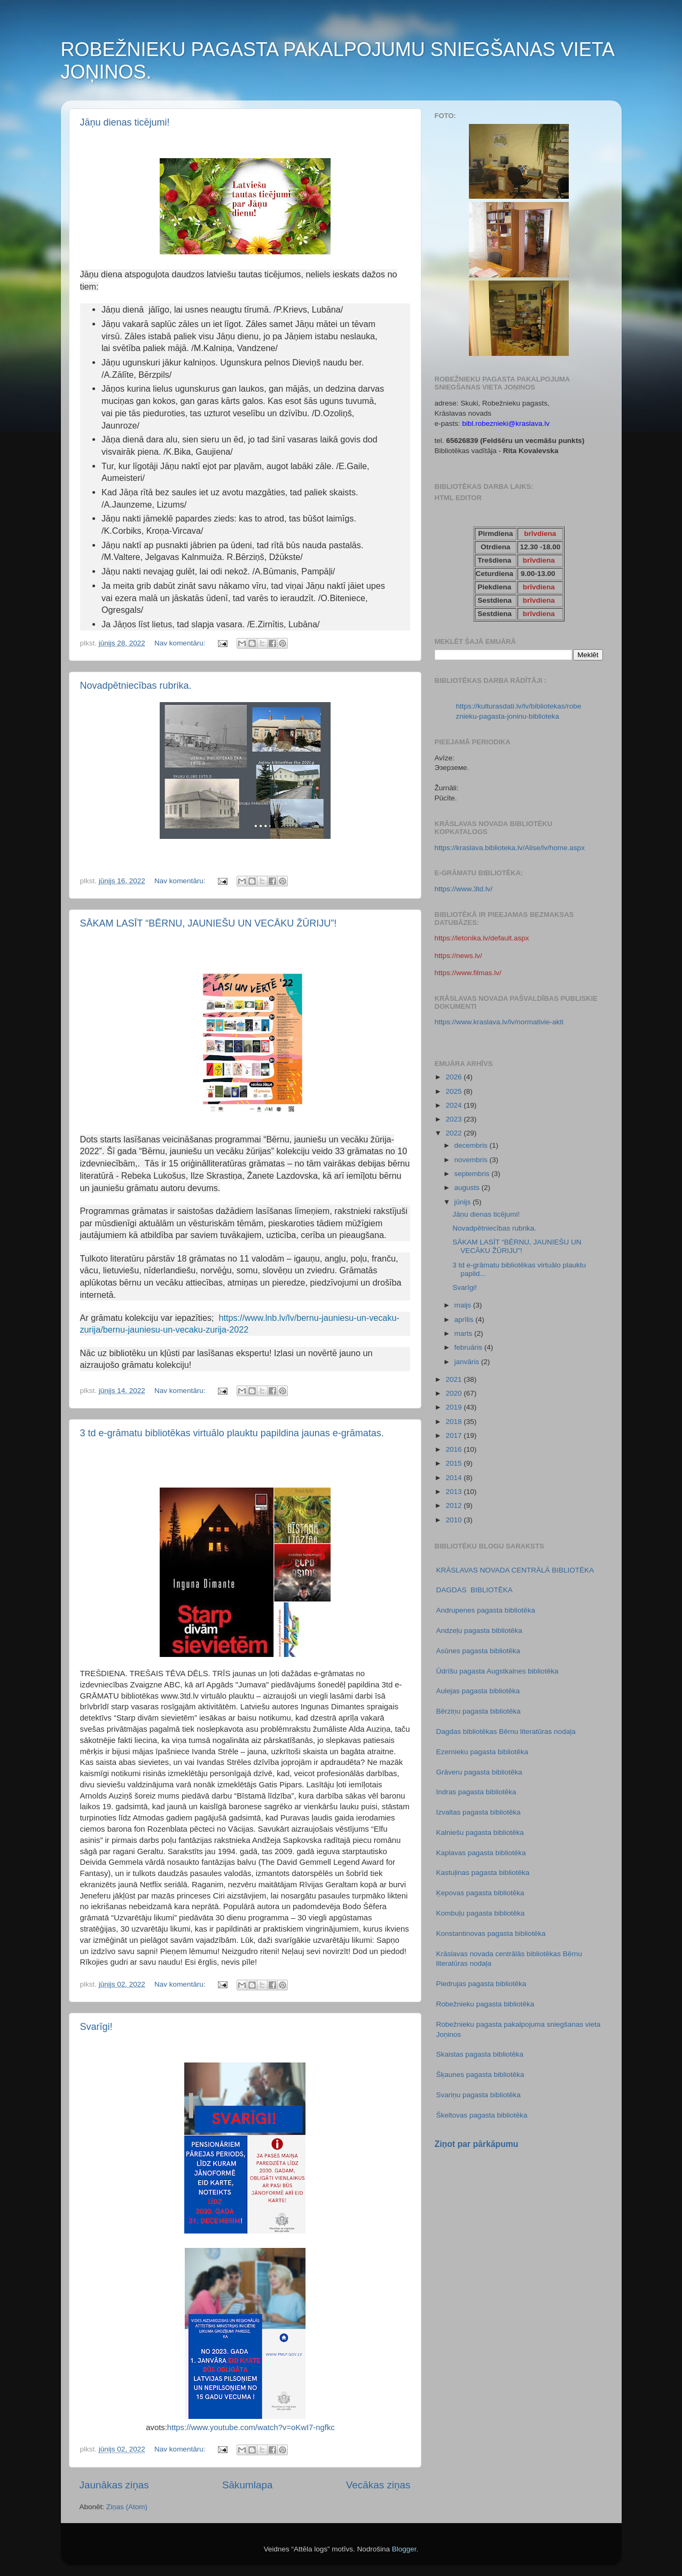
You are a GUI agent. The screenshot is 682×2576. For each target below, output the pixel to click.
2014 (454, 1478)
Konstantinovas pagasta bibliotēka (491, 1933)
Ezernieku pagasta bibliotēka (482, 1752)
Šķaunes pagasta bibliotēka (480, 2075)
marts (464, 1333)
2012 (454, 1505)
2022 (454, 1133)
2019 (454, 1407)
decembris (472, 1145)
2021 (454, 1379)
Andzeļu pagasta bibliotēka (479, 1630)
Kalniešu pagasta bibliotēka (480, 1832)
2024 (454, 1105)
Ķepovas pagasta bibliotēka (480, 1893)
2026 (454, 1077)
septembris (473, 1174)
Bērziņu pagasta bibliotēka (478, 1711)
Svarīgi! (96, 2026)
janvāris (467, 1362)
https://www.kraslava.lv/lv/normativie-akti (499, 1022)
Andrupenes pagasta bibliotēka (485, 1610)
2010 (454, 1520)
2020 (454, 1393)
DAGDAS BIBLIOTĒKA (474, 1590)
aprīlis (465, 1320)
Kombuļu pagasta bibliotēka (480, 1913)
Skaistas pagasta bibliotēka (480, 2054)
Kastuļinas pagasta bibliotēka (483, 1873)
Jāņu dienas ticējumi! (125, 122)
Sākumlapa (247, 2485)
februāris (469, 1347)
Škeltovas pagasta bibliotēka (482, 2115)
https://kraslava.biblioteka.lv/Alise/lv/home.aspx (510, 848)
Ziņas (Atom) (126, 2507)
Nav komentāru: (180, 643)
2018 (454, 1422)
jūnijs (463, 1202)
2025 (454, 1091)
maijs (463, 1305)
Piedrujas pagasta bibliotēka (481, 1984)
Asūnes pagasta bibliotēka (478, 1651)
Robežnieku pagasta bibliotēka (485, 2004)
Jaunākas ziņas (114, 2485)
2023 (454, 1119)
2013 (454, 1492)
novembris (472, 1160)
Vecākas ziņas (378, 2485)
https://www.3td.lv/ (464, 889)
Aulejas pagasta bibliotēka (478, 1691)
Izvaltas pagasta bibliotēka (478, 1812)
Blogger (404, 2549)
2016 (454, 1449)
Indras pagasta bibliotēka (476, 1792)
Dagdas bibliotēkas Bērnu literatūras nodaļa (506, 1731)
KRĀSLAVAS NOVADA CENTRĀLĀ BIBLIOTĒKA (515, 1570)
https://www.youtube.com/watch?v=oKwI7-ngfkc (251, 2427)
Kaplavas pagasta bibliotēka (481, 1853)
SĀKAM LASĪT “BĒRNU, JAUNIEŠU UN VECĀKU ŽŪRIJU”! (208, 923)
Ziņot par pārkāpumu (477, 2144)
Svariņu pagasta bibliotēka (478, 2095)
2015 (454, 1463)
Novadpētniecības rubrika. (136, 685)
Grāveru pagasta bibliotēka (479, 1772)
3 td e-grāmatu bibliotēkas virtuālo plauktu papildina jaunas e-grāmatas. (232, 1433)
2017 (454, 1435)
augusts (468, 1188)
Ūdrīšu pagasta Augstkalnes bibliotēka (497, 1671)
